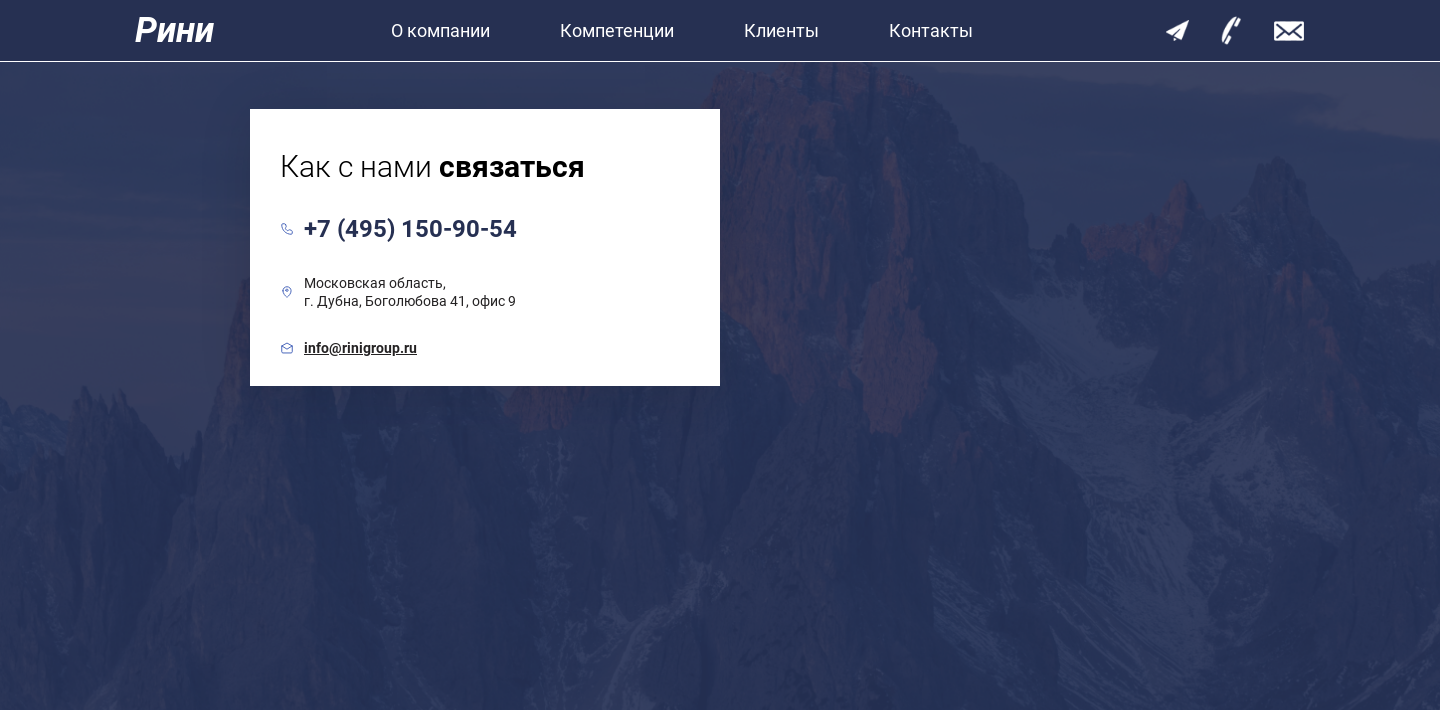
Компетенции (617, 30)
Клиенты (781, 30)
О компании (440, 30)
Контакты (931, 30)
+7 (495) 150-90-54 (410, 229)
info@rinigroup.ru (360, 348)
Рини (174, 30)
